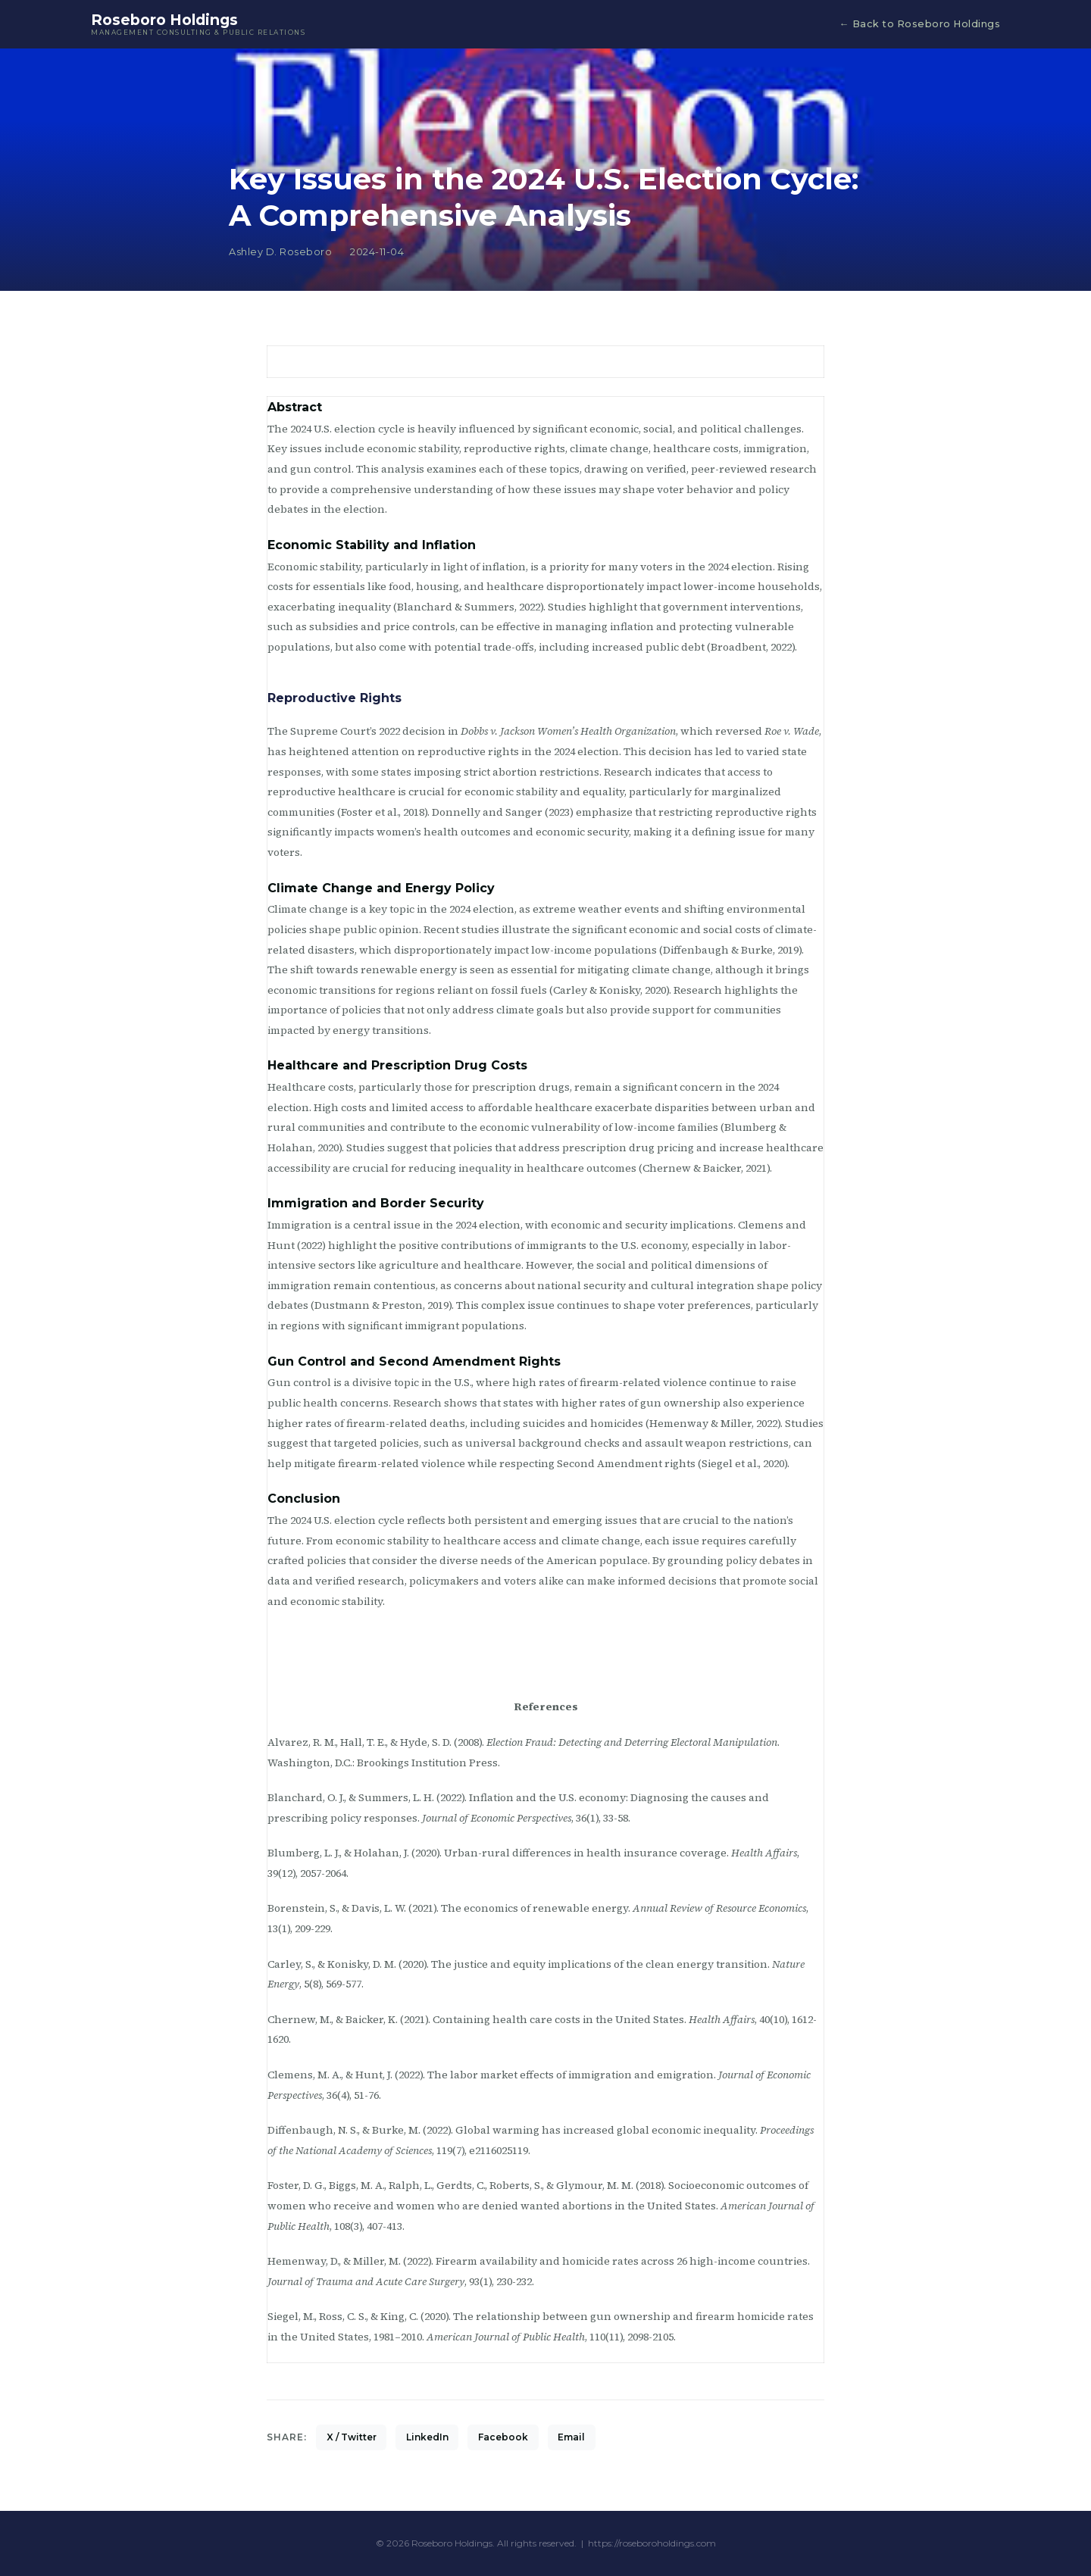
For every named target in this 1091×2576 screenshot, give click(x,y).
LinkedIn (427, 2437)
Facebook (503, 2437)
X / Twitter (352, 2437)
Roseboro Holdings (198, 24)
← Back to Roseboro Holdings (919, 24)
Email (571, 2437)
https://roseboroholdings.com (652, 2543)
